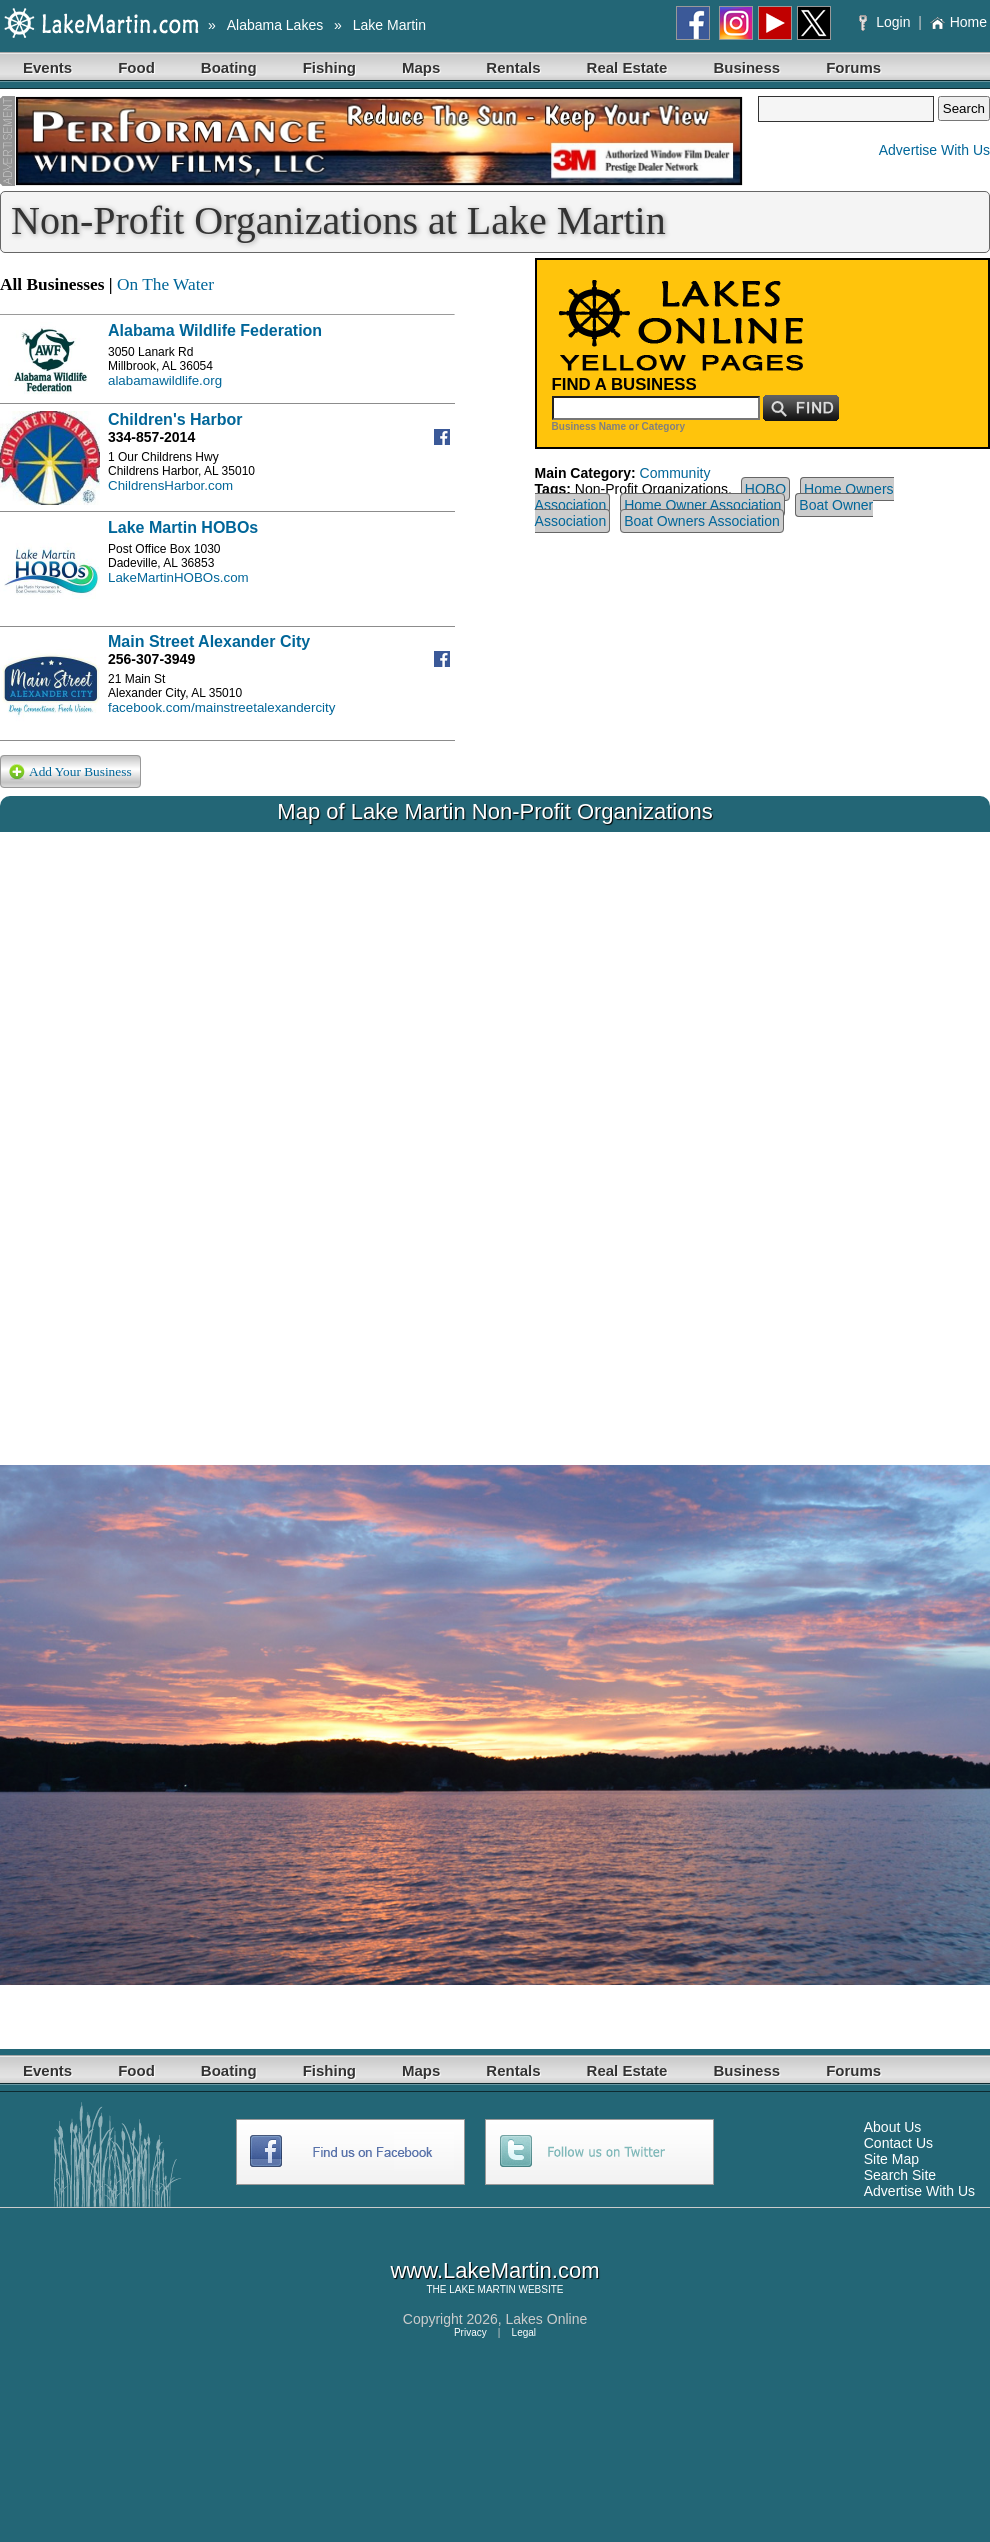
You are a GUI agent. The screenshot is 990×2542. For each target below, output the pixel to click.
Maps (421, 67)
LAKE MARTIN (482, 2289)
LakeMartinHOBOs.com (178, 577)
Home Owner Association (702, 505)
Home (958, 22)
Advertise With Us (934, 150)
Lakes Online (547, 2319)
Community (675, 473)
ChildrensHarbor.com (170, 485)
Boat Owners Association (702, 521)
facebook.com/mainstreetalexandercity (221, 707)
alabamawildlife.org (165, 380)
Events (47, 67)
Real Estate (627, 67)
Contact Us (898, 2143)
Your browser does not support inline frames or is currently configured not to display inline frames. (495, 1133)
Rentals (513, 67)
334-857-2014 (151, 437)
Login (886, 22)
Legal (524, 2332)
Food (136, 67)
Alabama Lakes (275, 25)
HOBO (765, 489)
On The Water (165, 284)
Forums (853, 67)
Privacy (470, 2332)
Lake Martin (389, 25)
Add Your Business (70, 772)
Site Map (891, 2159)
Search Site (900, 2175)
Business (746, 67)
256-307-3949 (151, 659)
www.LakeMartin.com (494, 2270)
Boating (229, 67)
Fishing (329, 67)
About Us (893, 2127)
